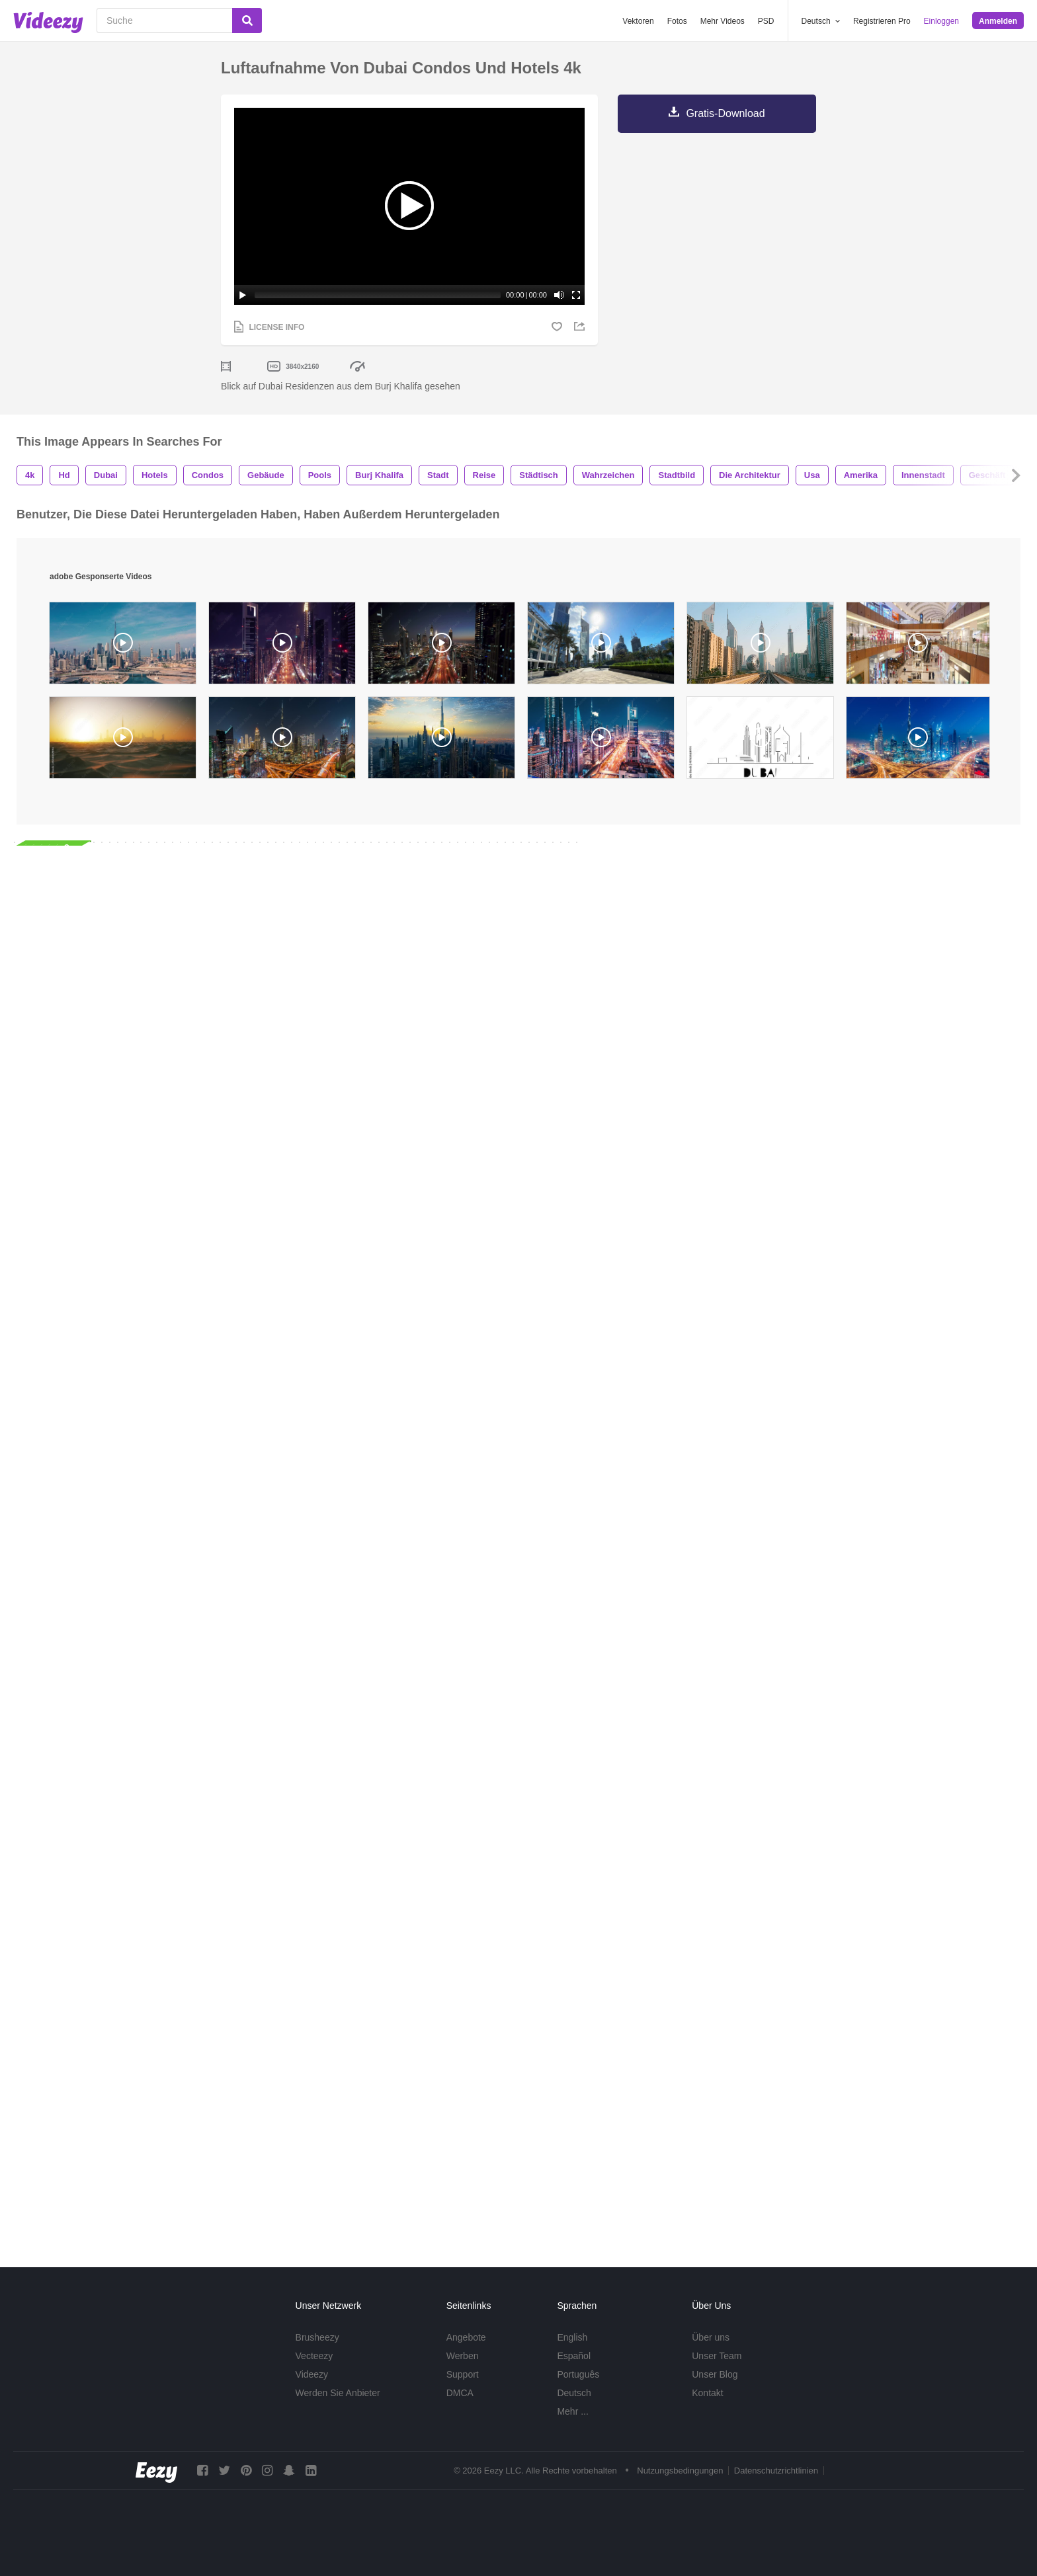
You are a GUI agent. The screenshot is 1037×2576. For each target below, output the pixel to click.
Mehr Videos (722, 21)
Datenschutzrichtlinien (776, 2470)
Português (578, 2374)
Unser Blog (714, 2374)
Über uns (710, 2337)
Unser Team (716, 2356)
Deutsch (574, 2393)
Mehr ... (572, 2411)
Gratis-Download (725, 113)
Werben (462, 2356)
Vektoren (637, 21)
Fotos (677, 21)
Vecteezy (314, 2356)
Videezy (312, 2374)
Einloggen (941, 21)
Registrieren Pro (882, 21)
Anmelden (998, 21)
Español (574, 2356)
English (572, 2337)
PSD (766, 21)
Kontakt (707, 2393)
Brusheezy (317, 2337)
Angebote (466, 2337)
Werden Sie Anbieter (338, 2393)
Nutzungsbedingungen (680, 2470)
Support (462, 2374)
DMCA (460, 2393)
